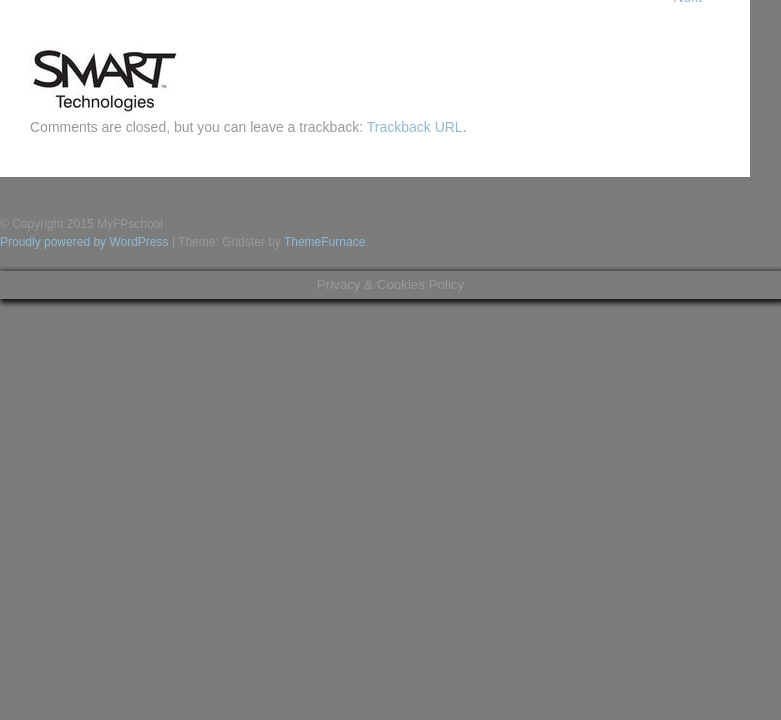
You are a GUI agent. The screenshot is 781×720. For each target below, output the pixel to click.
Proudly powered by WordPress (84, 242)
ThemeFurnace (324, 242)
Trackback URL (415, 127)
